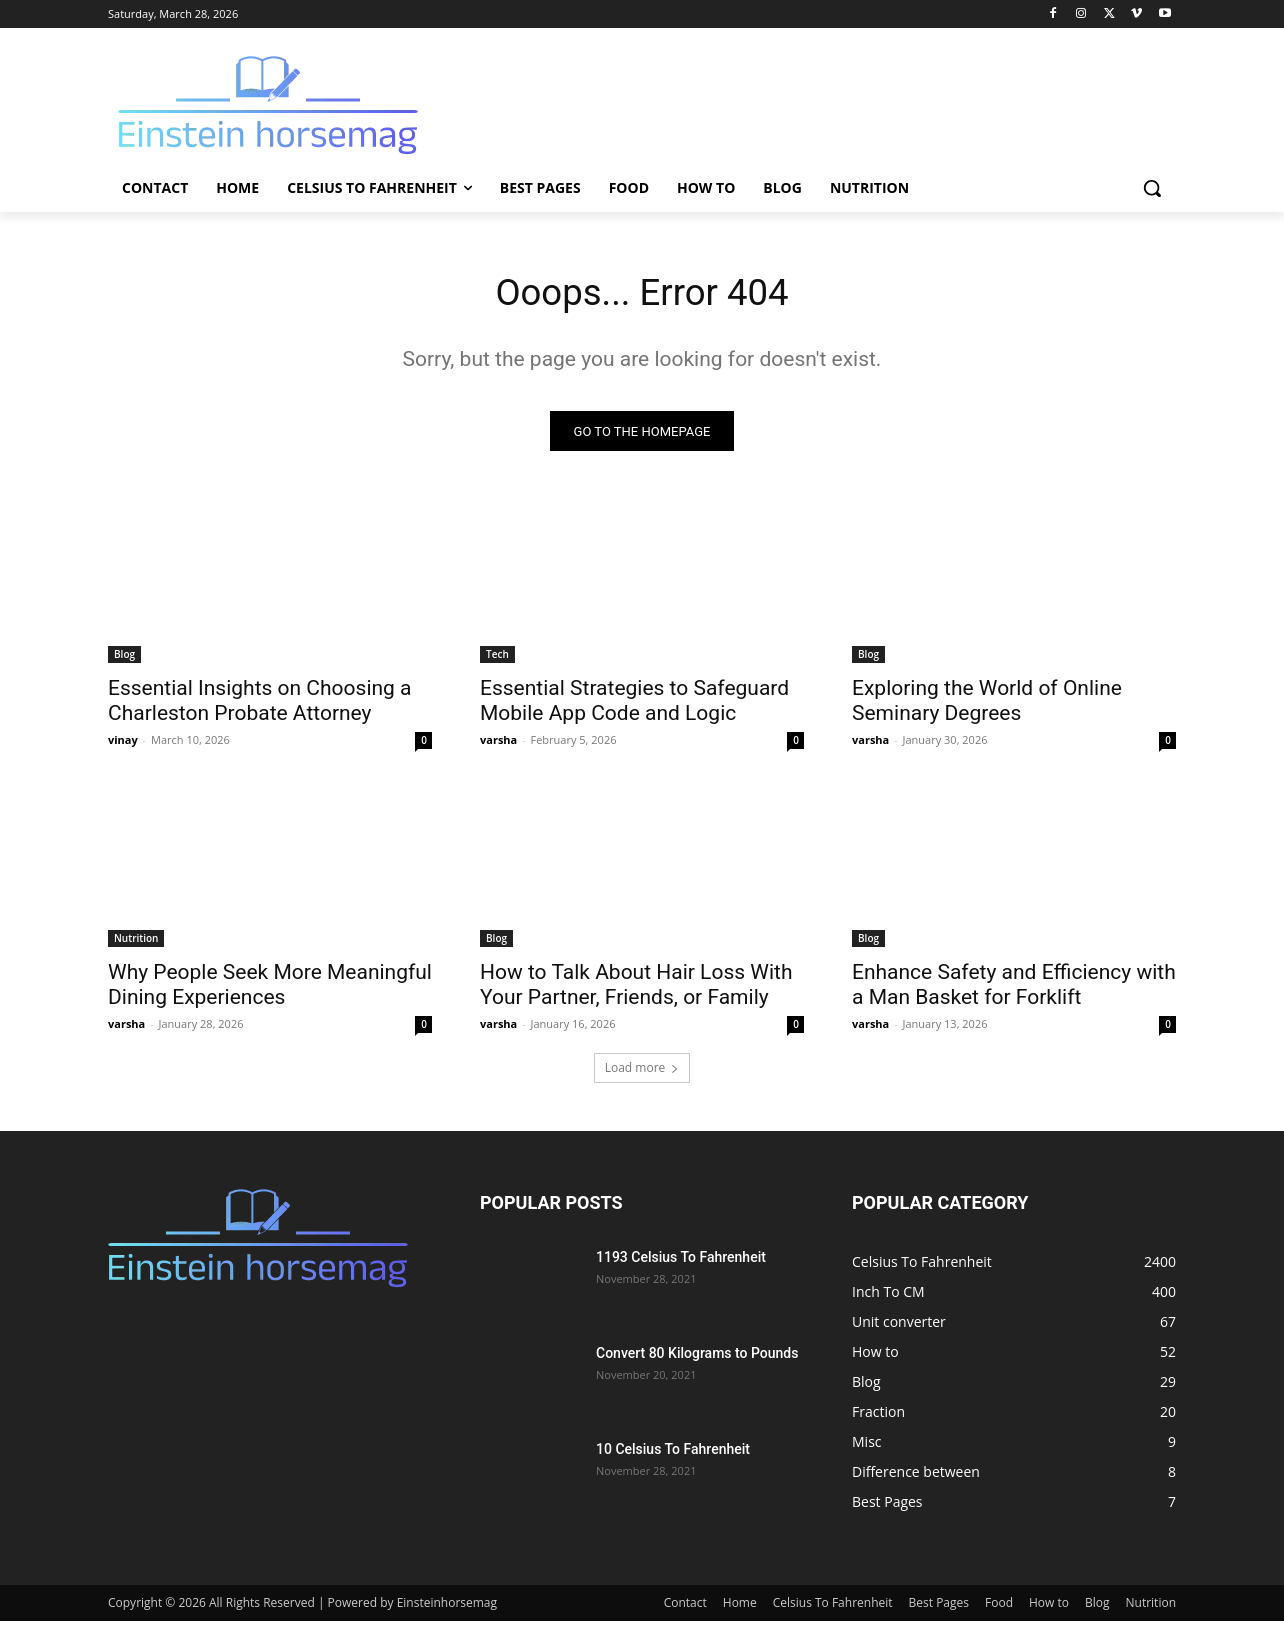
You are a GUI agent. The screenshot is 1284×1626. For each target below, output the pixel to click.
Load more (642, 1072)
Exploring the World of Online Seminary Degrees (987, 705)
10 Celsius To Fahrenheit (673, 1454)
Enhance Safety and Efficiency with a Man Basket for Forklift (1014, 989)
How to (1049, 1607)
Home (740, 1607)
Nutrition (136, 943)
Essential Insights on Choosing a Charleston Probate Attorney (260, 705)
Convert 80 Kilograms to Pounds (697, 1358)
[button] (1152, 188)
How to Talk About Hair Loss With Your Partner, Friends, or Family (636, 989)
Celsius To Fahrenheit (833, 1607)
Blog (124, 659)
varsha (498, 744)
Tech (497, 659)
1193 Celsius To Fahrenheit (681, 1262)
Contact (685, 1607)
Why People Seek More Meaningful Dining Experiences (270, 989)
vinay (123, 744)
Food (999, 1607)
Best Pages (939, 1607)
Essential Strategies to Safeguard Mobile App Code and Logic (634, 705)
